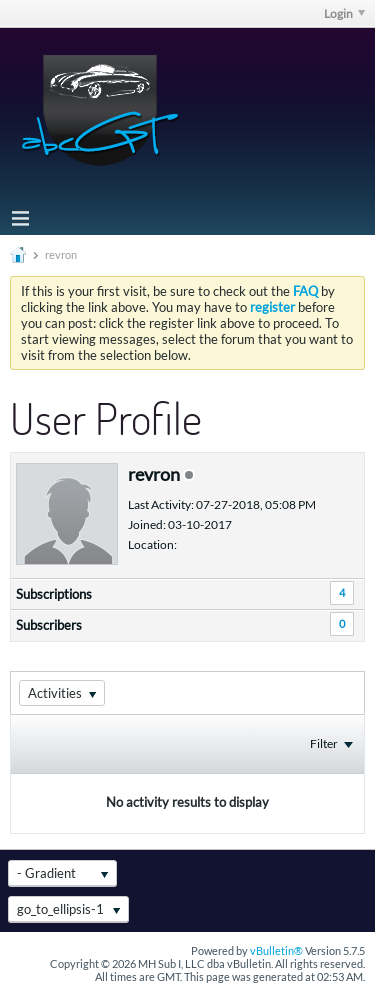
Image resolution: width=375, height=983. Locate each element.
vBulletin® (276, 950)
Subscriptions (54, 594)
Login (344, 13)
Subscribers (49, 625)
